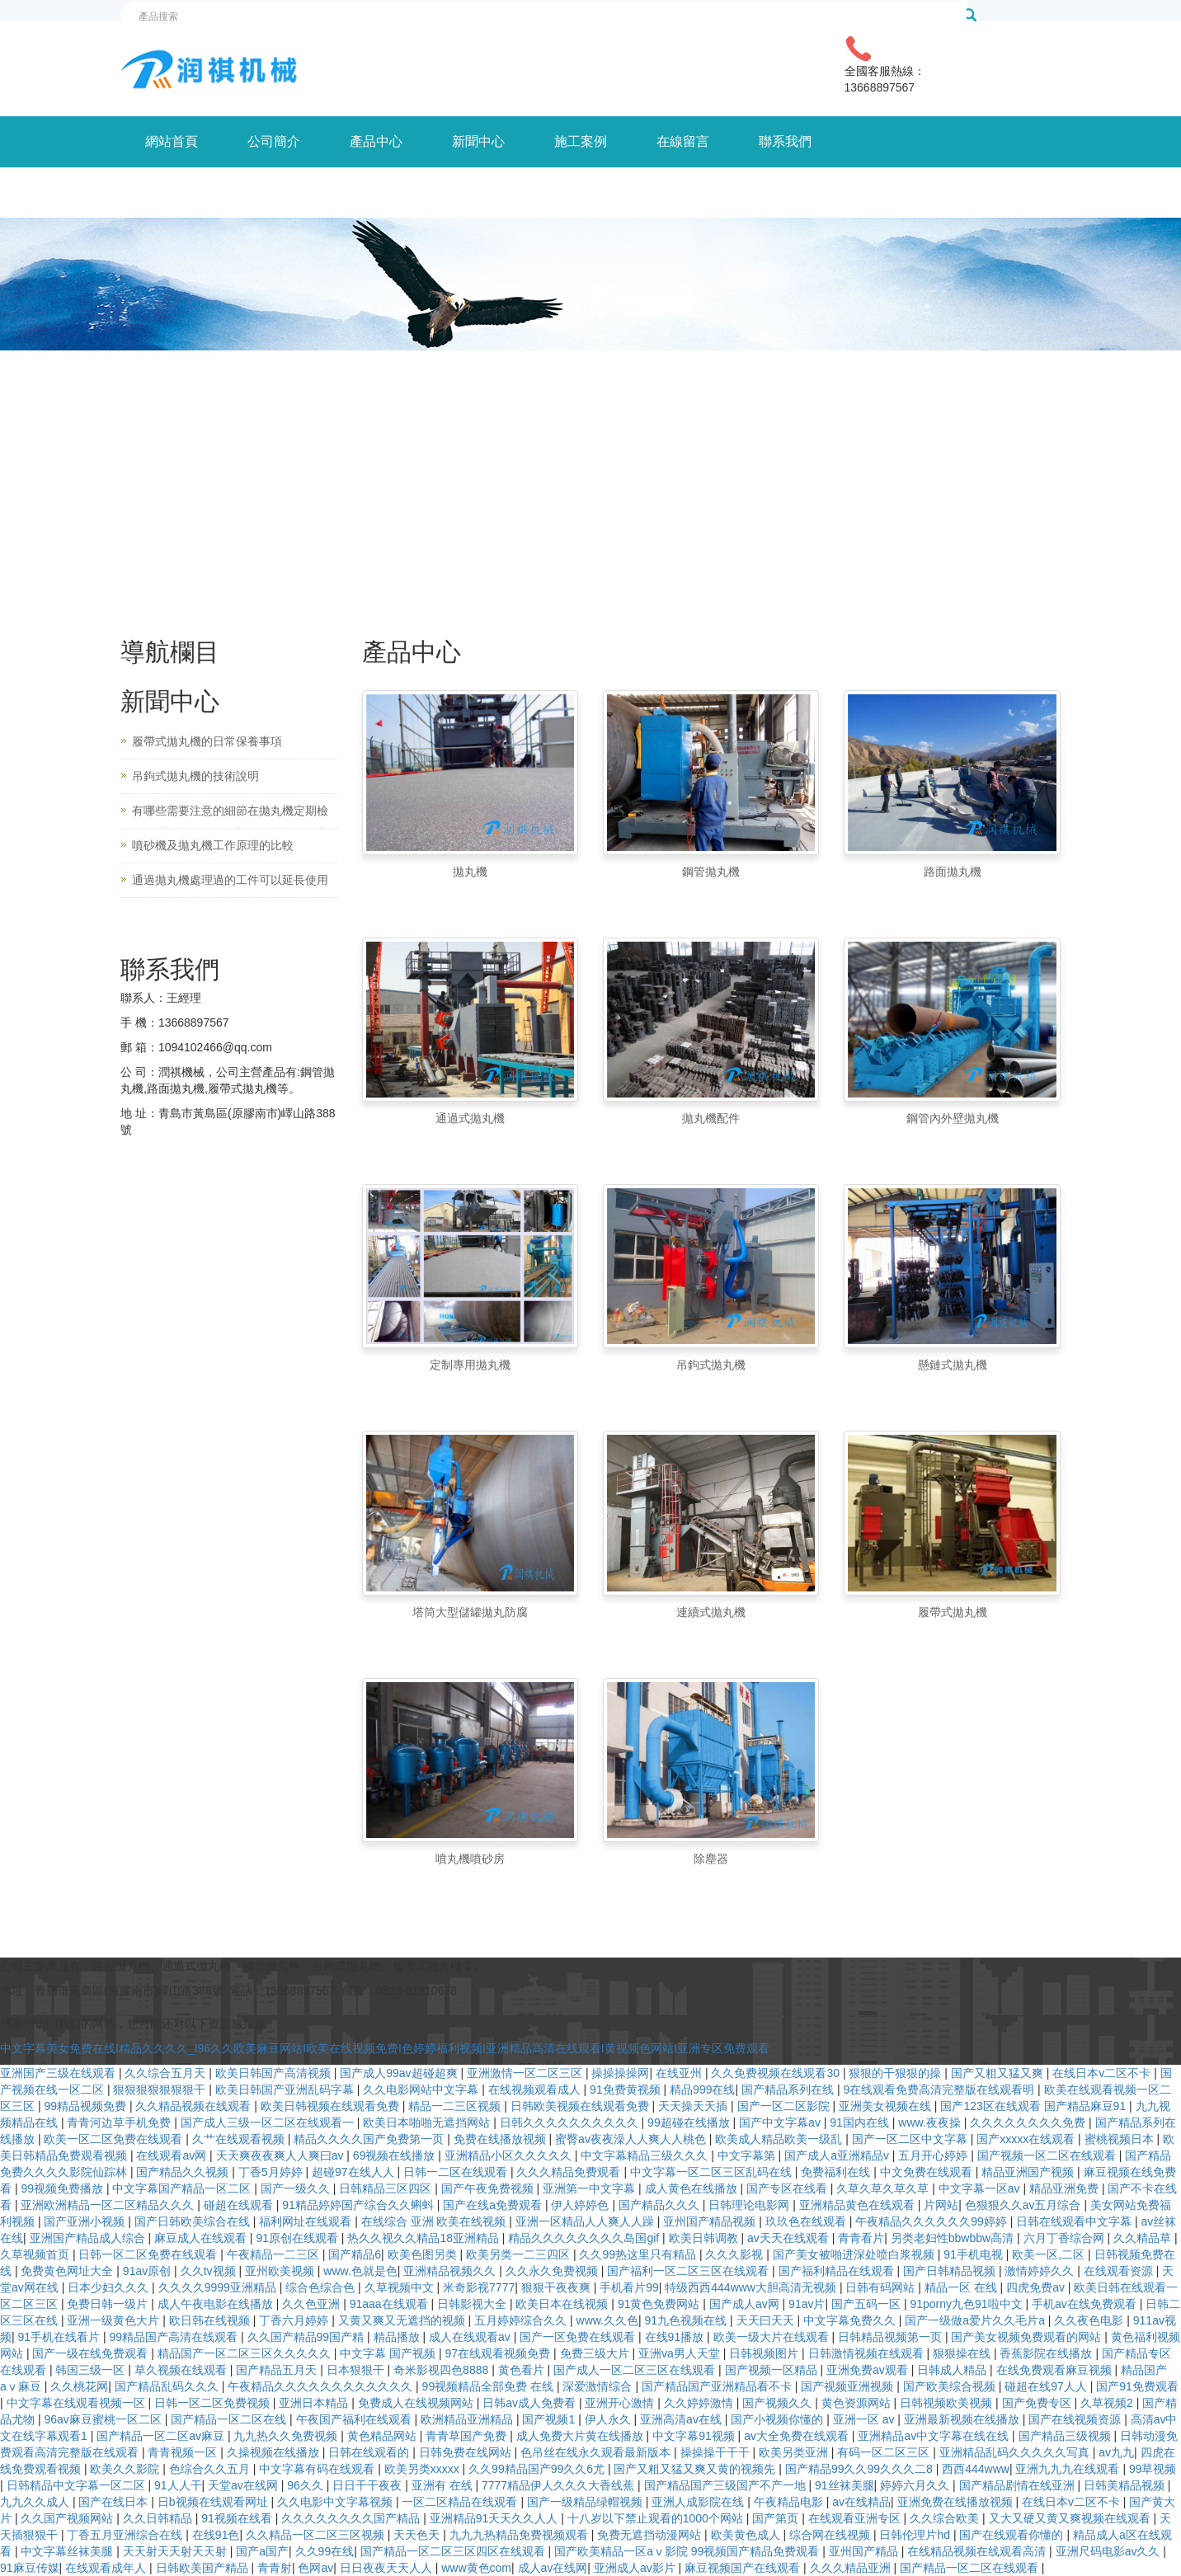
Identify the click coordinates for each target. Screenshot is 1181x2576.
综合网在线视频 (831, 2534)
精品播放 (398, 2336)
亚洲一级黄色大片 (114, 2320)
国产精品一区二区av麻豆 (162, 2435)
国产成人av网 (746, 2303)
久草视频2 (1108, 2402)
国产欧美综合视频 (951, 2386)
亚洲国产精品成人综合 (89, 2238)
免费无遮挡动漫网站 (650, 2534)
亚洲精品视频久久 (451, 2271)
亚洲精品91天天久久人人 (495, 2518)
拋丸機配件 (711, 1118)
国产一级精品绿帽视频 (586, 2501)
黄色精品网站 (383, 2435)
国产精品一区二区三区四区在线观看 (454, 2551)
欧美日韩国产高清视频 (274, 2073)
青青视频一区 (184, 2452)
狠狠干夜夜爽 (557, 2287)
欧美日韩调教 (705, 2238)
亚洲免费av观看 (868, 2369)
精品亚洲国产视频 (1029, 2172)
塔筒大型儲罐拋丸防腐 (470, 1612)
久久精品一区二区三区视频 (317, 2534)
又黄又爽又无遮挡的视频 (403, 2320)
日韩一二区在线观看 (457, 2172)
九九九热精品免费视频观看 (520, 2534)
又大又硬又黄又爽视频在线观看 (1071, 2518)
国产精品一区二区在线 (230, 2419)
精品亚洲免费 (1065, 2188)
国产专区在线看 (788, 2188)
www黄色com (476, 2567)
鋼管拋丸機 (711, 871)
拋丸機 (470, 871)
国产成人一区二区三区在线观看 (635, 2369)
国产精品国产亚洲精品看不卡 (718, 2386)
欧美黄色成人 (747, 2534)
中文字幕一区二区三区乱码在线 (712, 2172)
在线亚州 (680, 2073)
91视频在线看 (238, 2518)
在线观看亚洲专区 (856, 2518)
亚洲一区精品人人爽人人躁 (586, 2221)
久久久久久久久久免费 (1029, 2122)
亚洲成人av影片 (636, 2567)
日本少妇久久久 (110, 2287)
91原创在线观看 (298, 2238)
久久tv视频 (210, 2271)
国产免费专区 (1038, 2402)
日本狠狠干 (357, 2369)
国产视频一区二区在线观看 (1048, 2155)
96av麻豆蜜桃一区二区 (104, 2419)
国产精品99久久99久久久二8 (860, 2468)
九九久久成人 (36, 2501)
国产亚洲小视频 (86, 2221)
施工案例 (580, 141)
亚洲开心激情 (621, 2402)
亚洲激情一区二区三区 (526, 2073)
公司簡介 (273, 141)
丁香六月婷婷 (295, 2320)
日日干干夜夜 (368, 2485)
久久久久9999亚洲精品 (219, 2287)
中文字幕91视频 (694, 2435)
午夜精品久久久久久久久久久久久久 (322, 2386)
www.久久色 (607, 2320)
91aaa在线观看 (390, 2303)
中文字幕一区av (981, 2188)
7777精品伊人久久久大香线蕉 (560, 2485)
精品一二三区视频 (456, 2106)
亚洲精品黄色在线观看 (858, 2205)
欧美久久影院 (126, 2468)
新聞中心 (478, 141)
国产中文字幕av (781, 2122)
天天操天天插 (694, 2106)
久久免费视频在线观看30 (776, 2073)
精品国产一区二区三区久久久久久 (246, 2353)
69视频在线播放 (395, 2155)
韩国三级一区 (91, 2369)
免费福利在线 (837, 2172)
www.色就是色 (360, 2271)
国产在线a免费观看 (494, 2205)
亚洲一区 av (865, 2419)
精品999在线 (702, 2089)
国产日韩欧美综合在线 (193, 2221)
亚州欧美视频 (281, 2271)
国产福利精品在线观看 (838, 2271)
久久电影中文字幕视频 (336, 2501)
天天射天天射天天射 (176, 2551)
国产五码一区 (867, 2303)
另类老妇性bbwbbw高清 (954, 2238)
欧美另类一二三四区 (519, 2254)
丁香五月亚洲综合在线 (126, 2534)
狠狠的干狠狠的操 (896, 2073)
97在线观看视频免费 (499, 2353)
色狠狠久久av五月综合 (1025, 2205)
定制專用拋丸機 (470, 1364)
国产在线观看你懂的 (1012, 2534)
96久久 (306, 2485)
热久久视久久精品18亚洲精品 (424, 2238)
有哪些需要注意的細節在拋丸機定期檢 (230, 810)
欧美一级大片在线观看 (772, 2336)
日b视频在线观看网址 (214, 2501)
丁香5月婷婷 (272, 2172)
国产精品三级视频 (1066, 2435)
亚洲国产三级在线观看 (59, 2073)
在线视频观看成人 (536, 2089)
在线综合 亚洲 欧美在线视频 (435, 2221)
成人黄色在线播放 (693, 2188)
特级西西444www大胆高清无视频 (752, 2287)
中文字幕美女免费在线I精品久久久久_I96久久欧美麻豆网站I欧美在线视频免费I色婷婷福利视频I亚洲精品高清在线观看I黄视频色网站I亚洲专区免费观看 (384, 2048)
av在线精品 (861, 2501)
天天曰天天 (767, 2320)
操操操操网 (620, 2073)
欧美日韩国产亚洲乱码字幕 (286, 2089)
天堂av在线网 (244, 2485)
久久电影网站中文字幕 (422, 2089)
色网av (315, 2567)
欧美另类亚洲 (795, 2452)
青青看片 (861, 2238)
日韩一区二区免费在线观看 (149, 2254)
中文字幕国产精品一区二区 (183, 2188)
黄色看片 (523, 2369)
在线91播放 (676, 2336)
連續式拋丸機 (711, 1612)
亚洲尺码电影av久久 (1110, 2551)
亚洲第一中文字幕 (590, 2188)
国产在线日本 (114, 2501)
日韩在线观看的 (370, 2452)
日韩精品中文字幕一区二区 (77, 2485)
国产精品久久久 (661, 2205)
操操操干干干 (716, 2452)
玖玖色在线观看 (807, 2221)
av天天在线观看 (789, 2238)
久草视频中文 (401, 2287)
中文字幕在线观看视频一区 (77, 2402)
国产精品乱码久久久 (168, 2386)
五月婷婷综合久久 (522, 2320)
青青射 (274, 2567)
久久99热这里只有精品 (639, 2254)
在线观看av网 (172, 2155)
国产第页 (777, 2518)
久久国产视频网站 (68, 2518)
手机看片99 (629, 2287)
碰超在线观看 (240, 2205)
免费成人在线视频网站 (417, 2402)
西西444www (975, 2468)
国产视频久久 (778, 2402)
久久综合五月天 (167, 2073)
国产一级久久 (297, 2188)
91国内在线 (861, 2122)
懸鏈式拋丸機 (952, 1364)
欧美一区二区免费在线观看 (115, 2139)
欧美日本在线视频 (563, 2303)
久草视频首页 (36, 2254)
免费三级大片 (596, 2353)
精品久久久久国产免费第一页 (370, 2139)
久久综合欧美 (946, 2518)
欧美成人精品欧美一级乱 (780, 2139)
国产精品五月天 (278, 2369)
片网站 (941, 2205)
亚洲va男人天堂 (680, 2353)
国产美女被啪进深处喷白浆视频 (855, 2254)
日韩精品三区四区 (387, 2188)
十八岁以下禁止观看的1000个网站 (656, 2518)
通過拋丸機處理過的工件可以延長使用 (230, 879)
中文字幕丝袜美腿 (68, 2551)
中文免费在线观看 (928, 2172)
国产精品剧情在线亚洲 (1018, 2485)
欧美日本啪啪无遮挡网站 (428, 2122)
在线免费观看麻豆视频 (1055, 2369)
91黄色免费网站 (660, 2303)
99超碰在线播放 (689, 2122)
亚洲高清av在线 (682, 2419)
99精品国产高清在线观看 (175, 2336)
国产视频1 (550, 2419)
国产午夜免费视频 (489, 2188)
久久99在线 (325, 2551)
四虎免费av (1037, 2287)
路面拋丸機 (952, 871)
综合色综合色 (321, 2287)
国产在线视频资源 (1076, 2419)
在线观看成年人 (107, 2567)
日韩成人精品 (953, 2369)
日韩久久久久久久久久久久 (571, 2122)
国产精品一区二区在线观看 (971, 2567)
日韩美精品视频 (1126, 2485)
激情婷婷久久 (1041, 2271)
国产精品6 (354, 2254)
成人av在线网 (553, 2567)
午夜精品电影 (790, 2501)
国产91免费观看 (1137, 2386)
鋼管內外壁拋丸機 (952, 1118)
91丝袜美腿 (844, 2485)
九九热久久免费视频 (287, 2435)
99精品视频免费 (86, 2106)
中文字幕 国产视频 (389, 2353)
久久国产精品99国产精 (307, 2336)
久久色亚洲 (312, 2303)
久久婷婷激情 (700, 2402)
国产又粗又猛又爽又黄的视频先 (696, 2468)
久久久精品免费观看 (569, 2172)
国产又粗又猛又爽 (999, 2073)
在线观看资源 (1120, 2271)
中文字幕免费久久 (851, 2320)
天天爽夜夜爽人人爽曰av (281, 2155)
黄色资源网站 (857, 2402)
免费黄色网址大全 (68, 2271)
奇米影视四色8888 (442, 2369)
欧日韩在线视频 (211, 2320)
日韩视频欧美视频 (947, 2402)
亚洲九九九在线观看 (1068, 2468)
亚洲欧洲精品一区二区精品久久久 (109, 2205)
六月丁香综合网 (1065, 2238)
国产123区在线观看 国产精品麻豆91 (1034, 2106)
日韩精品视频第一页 (891, 2336)
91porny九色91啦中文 (967, 2303)
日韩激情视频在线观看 (867, 2353)
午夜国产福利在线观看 (355, 2419)
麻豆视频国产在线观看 (744, 2567)
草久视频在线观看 (182, 2369)
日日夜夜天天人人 (387, 2567)
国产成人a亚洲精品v (838, 2155)
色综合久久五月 (211, 2468)
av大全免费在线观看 (798, 2435)
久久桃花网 (79, 2386)
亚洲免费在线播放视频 (956, 2501)
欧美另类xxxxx (423, 2468)
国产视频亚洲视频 (848, 2386)
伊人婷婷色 (581, 2205)
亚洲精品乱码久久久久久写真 (1016, 2452)
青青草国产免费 (468, 2435)
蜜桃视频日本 (1121, 2139)
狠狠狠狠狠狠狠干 (161, 2089)
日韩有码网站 (881, 2287)
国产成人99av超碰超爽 (400, 2073)
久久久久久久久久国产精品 (352, 2518)
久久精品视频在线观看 (194, 2106)
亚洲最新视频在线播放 (963, 2419)
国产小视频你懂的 (778, 2419)
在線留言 (682, 141)
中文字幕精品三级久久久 (646, 2155)
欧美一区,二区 (1050, 2254)
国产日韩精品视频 (951, 2271)
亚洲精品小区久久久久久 (510, 2155)
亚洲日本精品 (315, 2402)
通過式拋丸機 (470, 1118)
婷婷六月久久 (916, 2485)
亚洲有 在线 (444, 2485)
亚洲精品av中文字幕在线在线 (935, 2435)
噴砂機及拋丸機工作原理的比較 (213, 845)
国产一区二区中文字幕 (911, 2139)
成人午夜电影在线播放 (217, 2303)
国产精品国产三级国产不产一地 (726, 2485)
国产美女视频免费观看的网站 (1027, 2336)
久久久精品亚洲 (852, 2567)
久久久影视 (735, 2254)
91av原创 (148, 2271)
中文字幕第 (748, 2155)
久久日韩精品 (159, 2518)
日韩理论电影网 (750, 2205)
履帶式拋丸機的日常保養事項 (207, 741)
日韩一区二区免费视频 (213, 2402)
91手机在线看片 (60, 2336)
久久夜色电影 (1090, 2320)
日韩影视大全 (473, 2303)
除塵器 (711, 1858)
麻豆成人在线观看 (202, 2238)
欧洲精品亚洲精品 (468, 2419)
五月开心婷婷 (934, 2155)
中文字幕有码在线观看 (318, 2468)
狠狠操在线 (963, 2353)
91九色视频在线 (687, 2320)
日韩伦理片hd (916, 2534)
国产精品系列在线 (789, 2089)
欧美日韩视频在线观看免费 (331, 2106)
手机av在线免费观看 (1086, 2303)
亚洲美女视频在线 (886, 2106)
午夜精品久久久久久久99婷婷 (932, 2221)
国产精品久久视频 (184, 2172)
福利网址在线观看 (307, 2221)
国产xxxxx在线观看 (1027, 2139)
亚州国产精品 (865, 2551)
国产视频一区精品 (773, 2369)
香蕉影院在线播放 (1047, 2353)
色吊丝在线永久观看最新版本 (597, 2452)
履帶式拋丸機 (952, 1612)
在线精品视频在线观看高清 (978, 2551)
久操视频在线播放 (274, 2452)
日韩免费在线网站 (467, 2452)
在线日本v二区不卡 (1103, 2073)
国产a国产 (262, 2551)
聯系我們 (785, 141)
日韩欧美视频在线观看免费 (581, 2106)
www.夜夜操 (930, 2122)
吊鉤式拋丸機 (711, 1364)
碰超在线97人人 (1047, 2386)
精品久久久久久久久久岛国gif (585, 2238)
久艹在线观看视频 (240, 2139)
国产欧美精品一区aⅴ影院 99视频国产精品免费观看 (688, 2551)
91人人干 (178, 2485)
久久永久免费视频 (553, 2271)
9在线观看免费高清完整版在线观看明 (940, 2089)
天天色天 (418, 2534)
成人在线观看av (471, 2336)
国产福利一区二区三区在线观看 (689, 2271)
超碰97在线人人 (354, 2172)
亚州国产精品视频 (711, 2221)
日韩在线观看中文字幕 (1075, 2221)
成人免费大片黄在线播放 (581, 2435)
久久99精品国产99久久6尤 (538, 2468)
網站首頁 (171, 141)
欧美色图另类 (424, 2254)
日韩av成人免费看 (530, 2402)
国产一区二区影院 (785, 2106)
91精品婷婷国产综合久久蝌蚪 (359, 2205)
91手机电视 (974, 2254)
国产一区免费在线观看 (579, 2336)
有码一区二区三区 (885, 2452)
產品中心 (376, 141)
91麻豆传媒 (29, 2567)
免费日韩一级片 (109, 2303)
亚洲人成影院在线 (699, 2501)
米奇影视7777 (479, 2287)
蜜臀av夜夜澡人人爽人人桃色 (632, 2139)
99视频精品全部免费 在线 (489, 2386)
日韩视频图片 (765, 2353)
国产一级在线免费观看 (91, 2353)
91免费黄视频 (626, 2089)
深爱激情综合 (598, 2386)
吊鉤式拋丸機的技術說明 (195, 776)
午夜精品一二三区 (274, 2254)
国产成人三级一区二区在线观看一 (269, 2122)
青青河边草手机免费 (120, 2122)
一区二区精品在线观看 (461, 2501)
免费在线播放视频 (501, 2139)
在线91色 (216, 2534)
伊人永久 (609, 2419)
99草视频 (1153, 2468)
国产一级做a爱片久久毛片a (976, 2320)
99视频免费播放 (63, 2188)
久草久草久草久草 (884, 2188)
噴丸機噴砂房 (470, 1858)
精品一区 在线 (962, 2287)
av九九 (1116, 2452)
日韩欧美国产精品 (204, 2567)
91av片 (806, 2303)
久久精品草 (1143, 2238)
